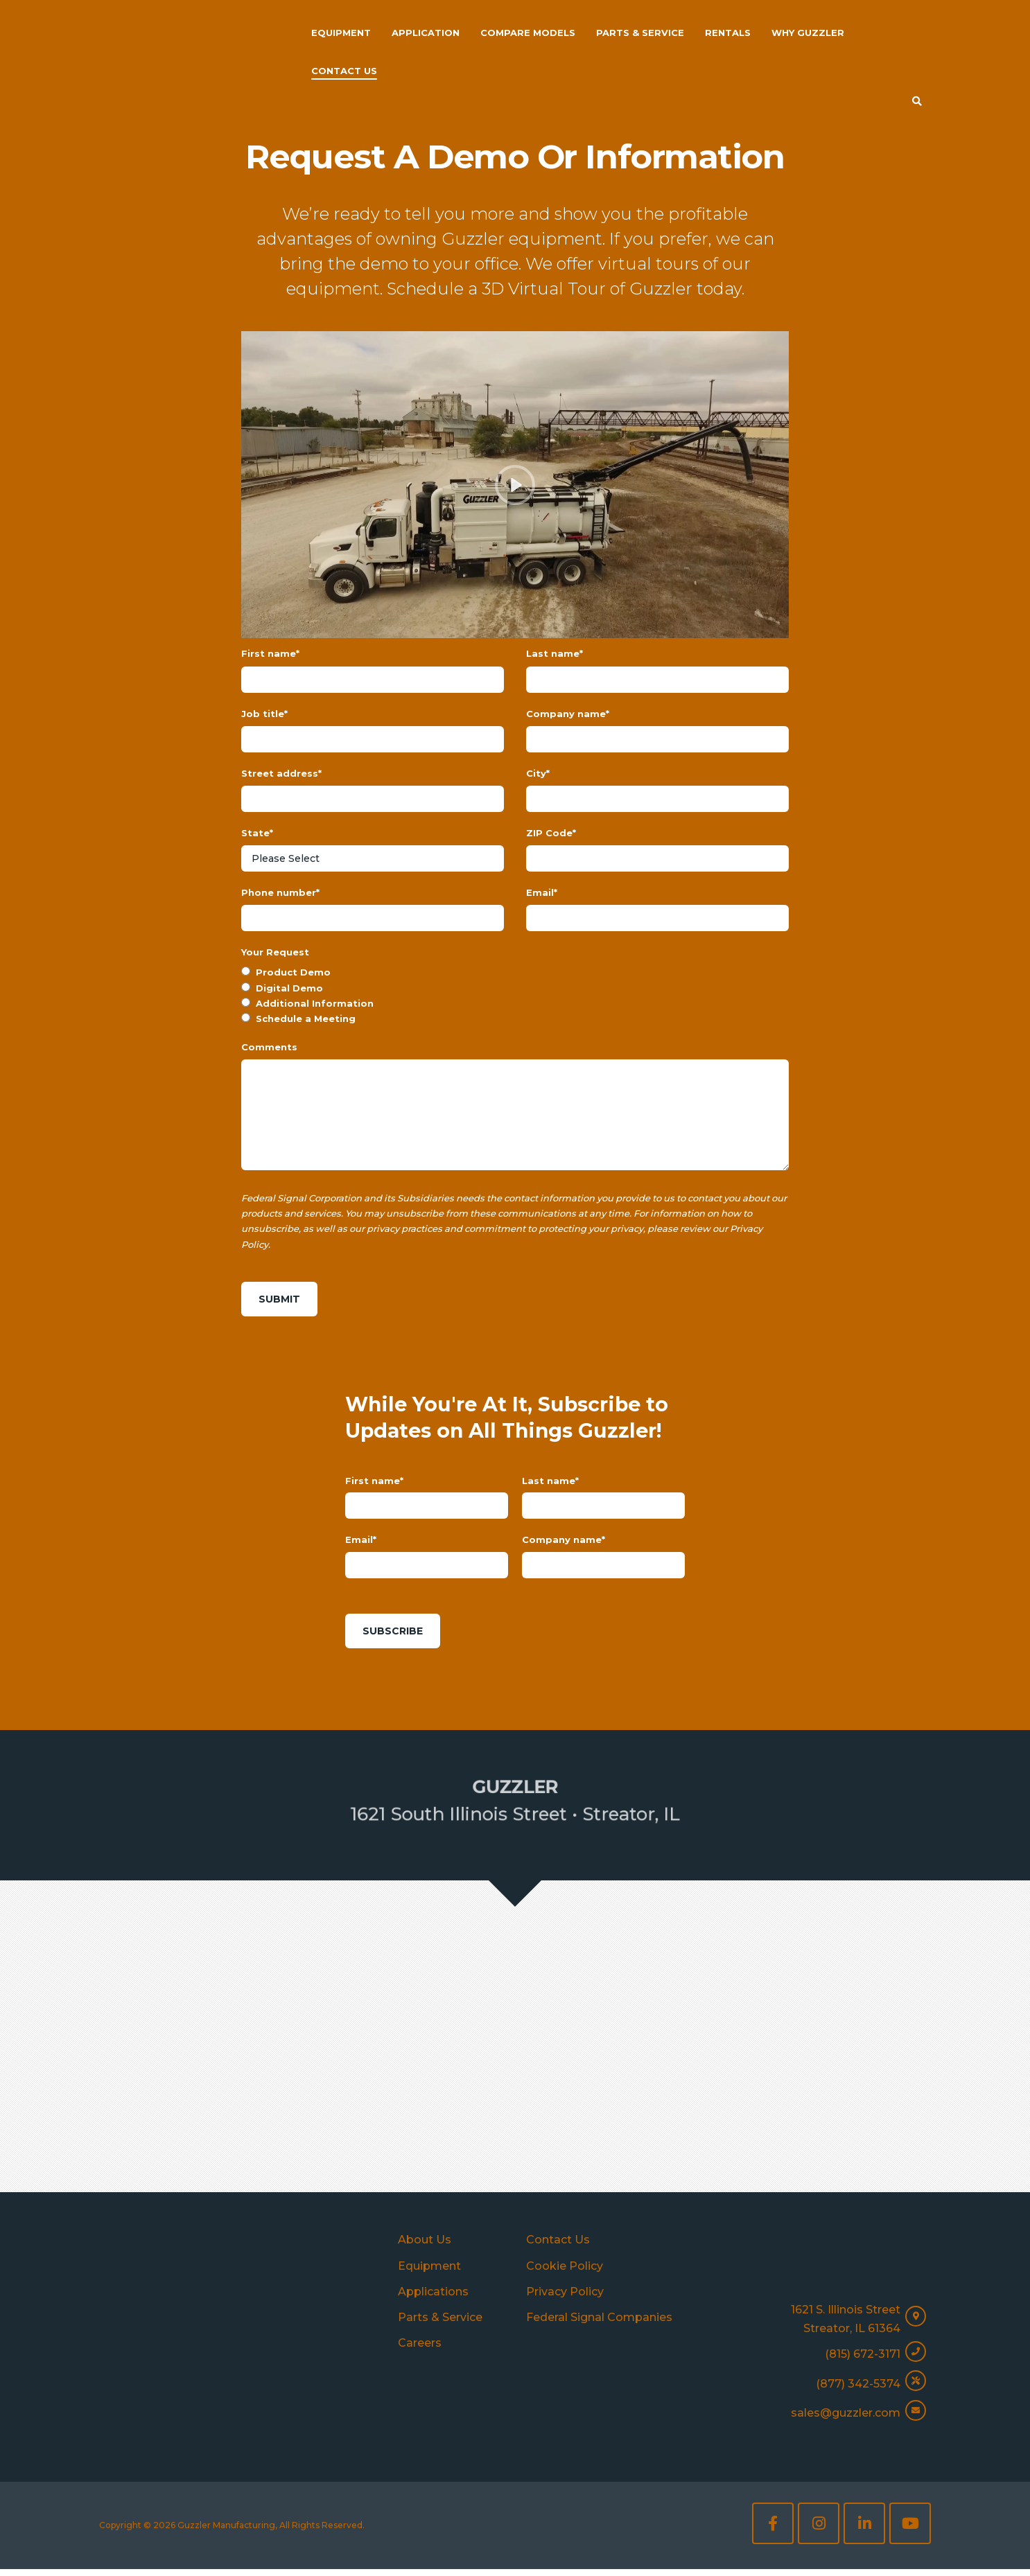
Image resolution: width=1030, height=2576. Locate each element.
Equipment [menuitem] (341, 32)
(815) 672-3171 (862, 2367)
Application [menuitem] (426, 32)
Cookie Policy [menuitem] (564, 2275)
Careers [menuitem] (420, 2352)
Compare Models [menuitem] (527, 32)
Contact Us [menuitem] (344, 70)
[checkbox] (515, 1035)
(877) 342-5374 (858, 2393)
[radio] (515, 1012)
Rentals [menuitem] (728, 32)
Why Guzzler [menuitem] (807, 32)
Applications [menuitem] (433, 2301)
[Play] (515, 485)
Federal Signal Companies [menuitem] (599, 2327)
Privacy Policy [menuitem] (565, 2301)
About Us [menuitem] (424, 2249)
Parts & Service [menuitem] (640, 32)
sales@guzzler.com (845, 2419)
